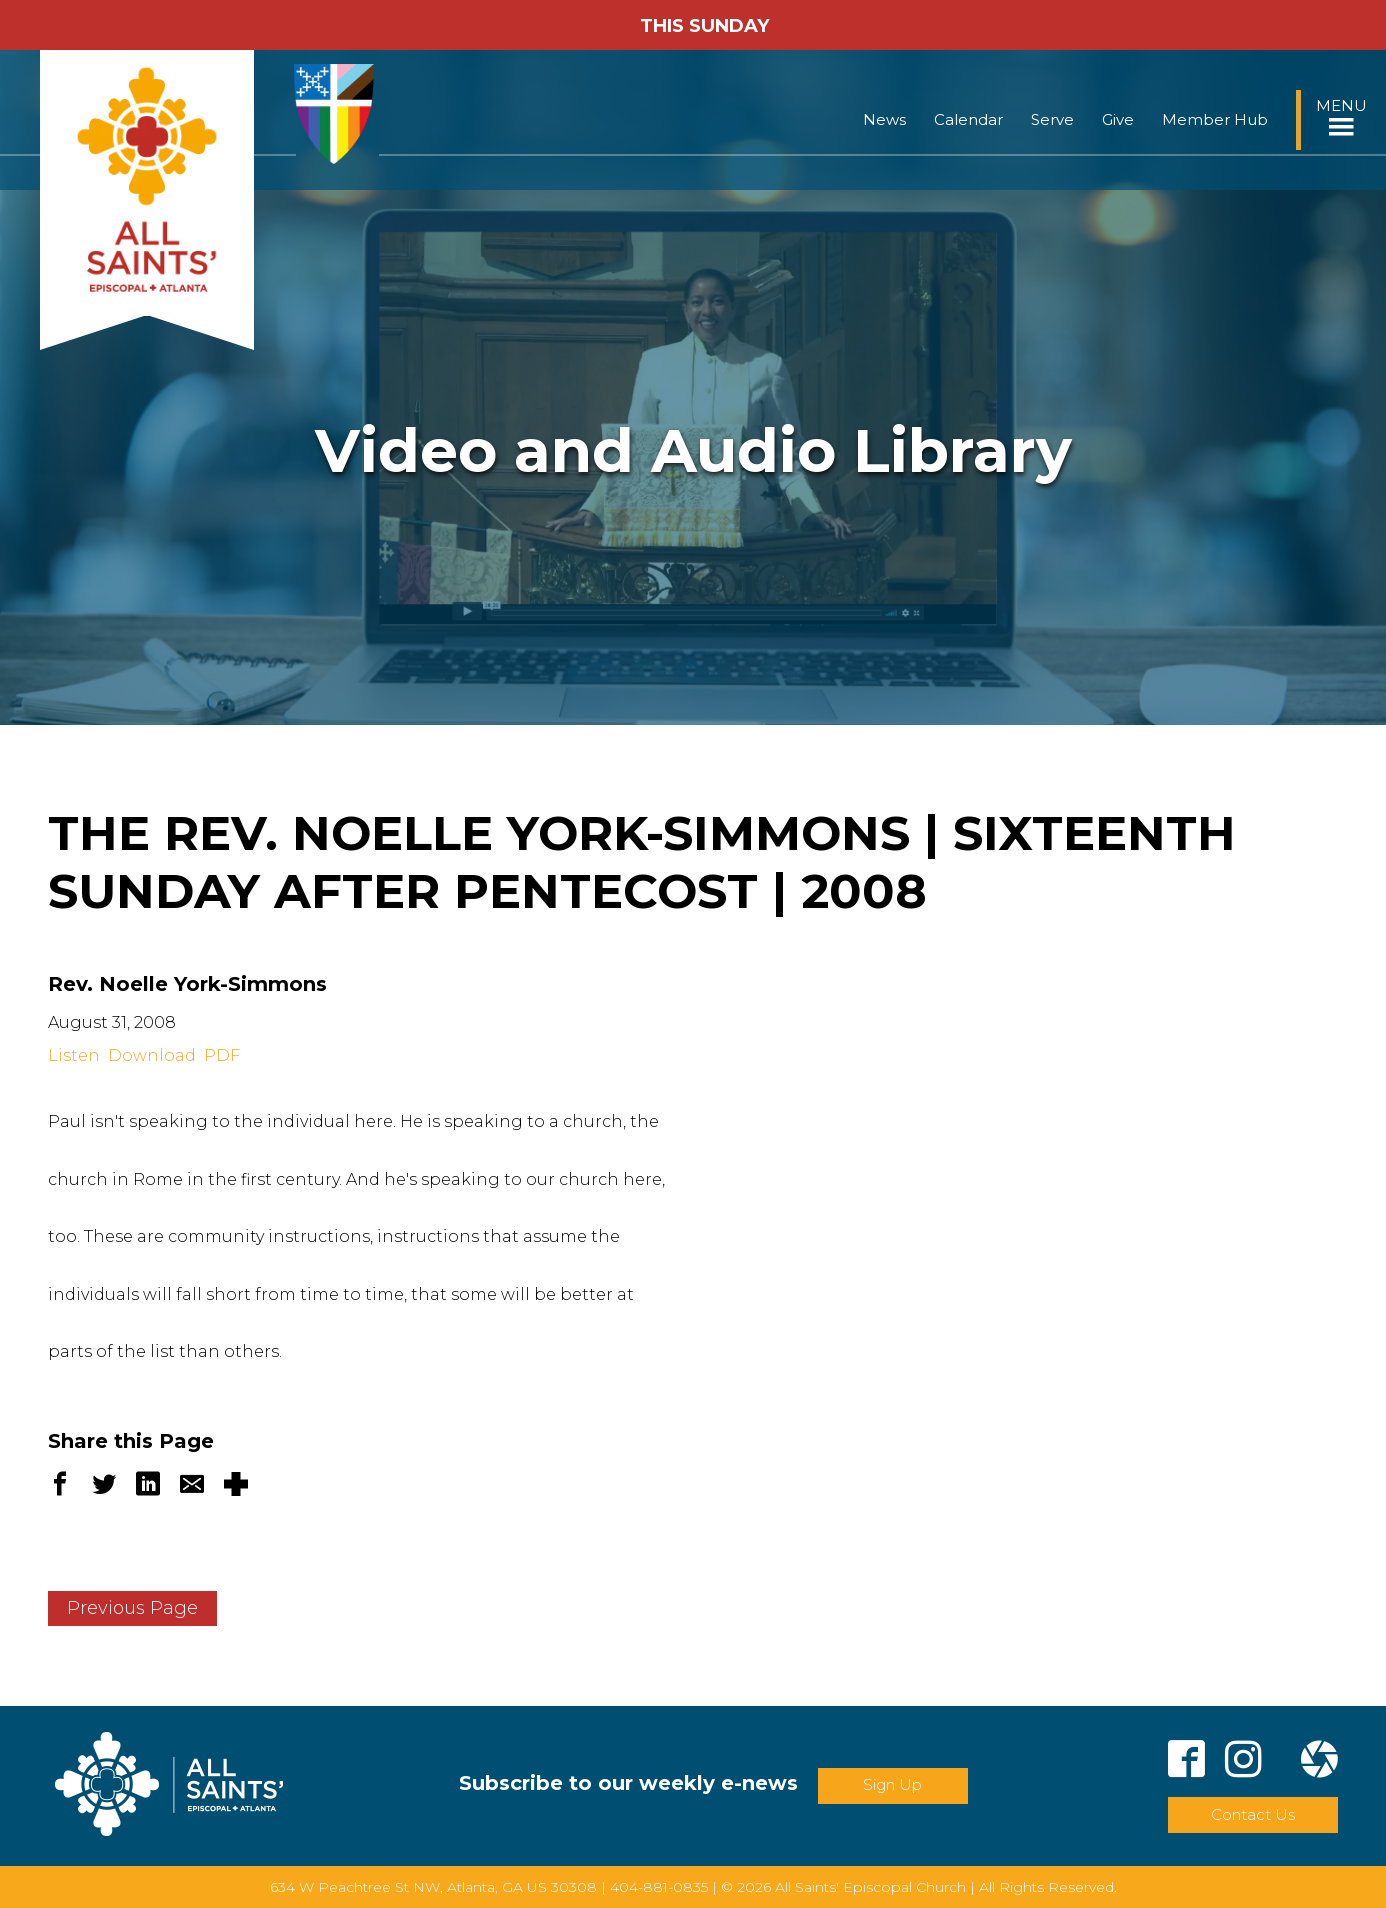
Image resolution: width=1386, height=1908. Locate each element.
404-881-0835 (659, 1887)
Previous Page (132, 1608)
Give (1118, 119)
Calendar (968, 119)
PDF (222, 1055)
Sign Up (892, 1784)
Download (152, 1055)
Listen (74, 1055)
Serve (1052, 119)
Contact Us (1253, 1814)
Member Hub (1215, 119)
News (884, 119)
